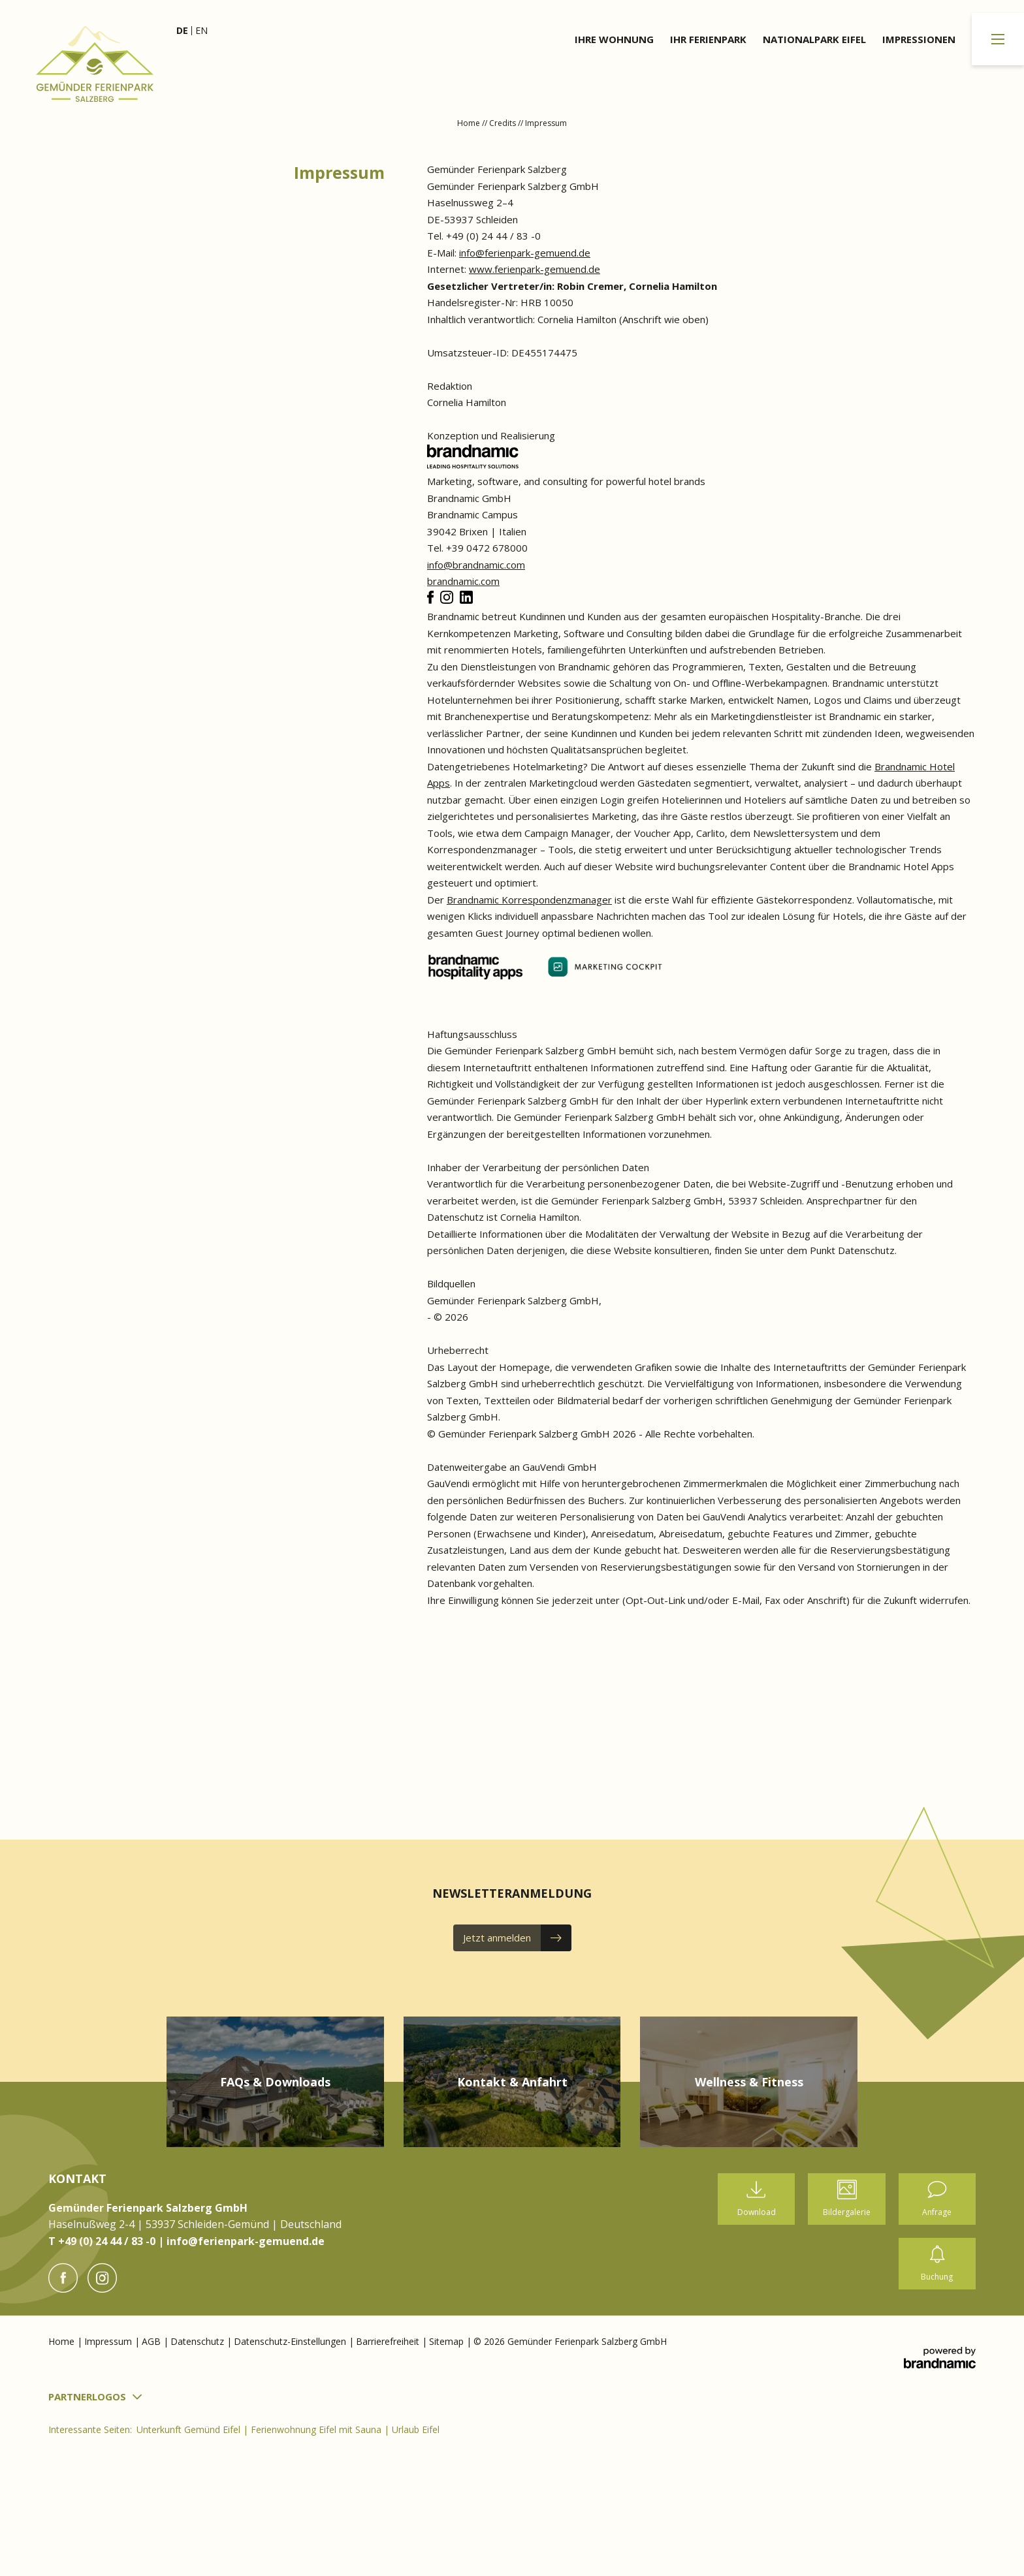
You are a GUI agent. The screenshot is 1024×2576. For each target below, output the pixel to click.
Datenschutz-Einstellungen (291, 2341)
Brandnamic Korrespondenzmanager (529, 899)
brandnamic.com (463, 581)
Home (469, 123)
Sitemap (447, 2341)
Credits (503, 123)
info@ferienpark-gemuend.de (524, 252)
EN (201, 30)
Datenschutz (198, 2341)
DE (182, 30)
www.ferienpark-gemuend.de (534, 268)
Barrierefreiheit (389, 2341)
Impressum (109, 2341)
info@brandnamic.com (476, 564)
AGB (152, 2341)
